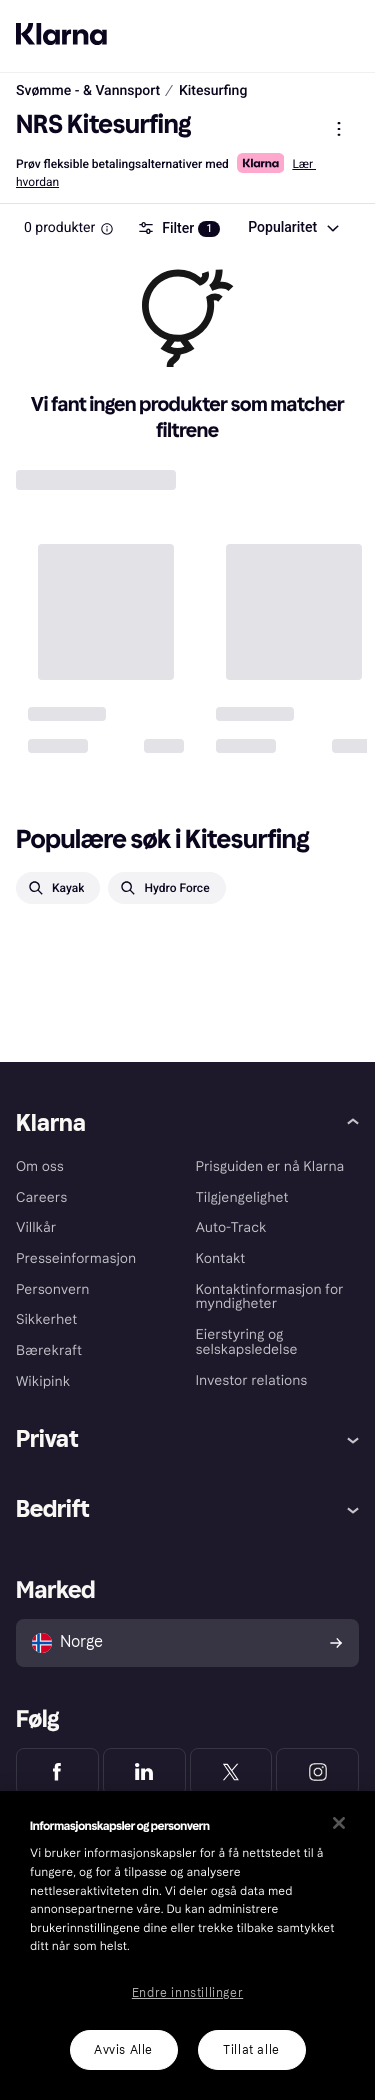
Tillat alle (251, 2050)
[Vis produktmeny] (339, 128)
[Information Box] (107, 228)
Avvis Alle (123, 2050)
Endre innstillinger (187, 1993)
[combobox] (292, 227)
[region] (187, 1945)
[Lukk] (339, 1823)
